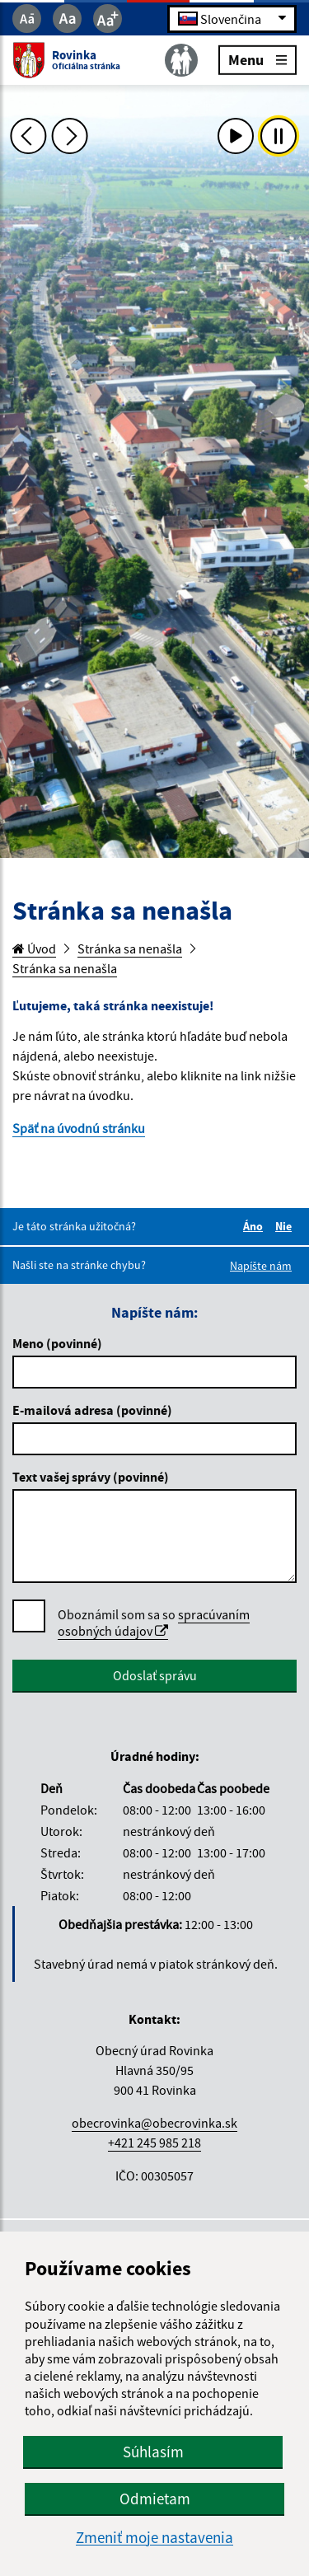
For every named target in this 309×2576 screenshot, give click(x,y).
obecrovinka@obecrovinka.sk (154, 2123)
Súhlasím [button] (153, 2451)
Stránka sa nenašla (129, 948)
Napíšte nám (261, 1265)
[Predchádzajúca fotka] (28, 136)
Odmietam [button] (154, 2498)
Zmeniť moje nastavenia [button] (154, 2538)
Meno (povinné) (57, 1343)
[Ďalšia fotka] (70, 136)
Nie (286, 1226)
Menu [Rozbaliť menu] (257, 58)
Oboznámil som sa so (154, 1623)
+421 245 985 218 (154, 2142)
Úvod (34, 948)
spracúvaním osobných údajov (154, 1622)
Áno (255, 1226)
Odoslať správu (155, 1675)
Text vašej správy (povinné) (90, 1476)
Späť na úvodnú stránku (78, 1128)
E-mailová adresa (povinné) (92, 1410)
